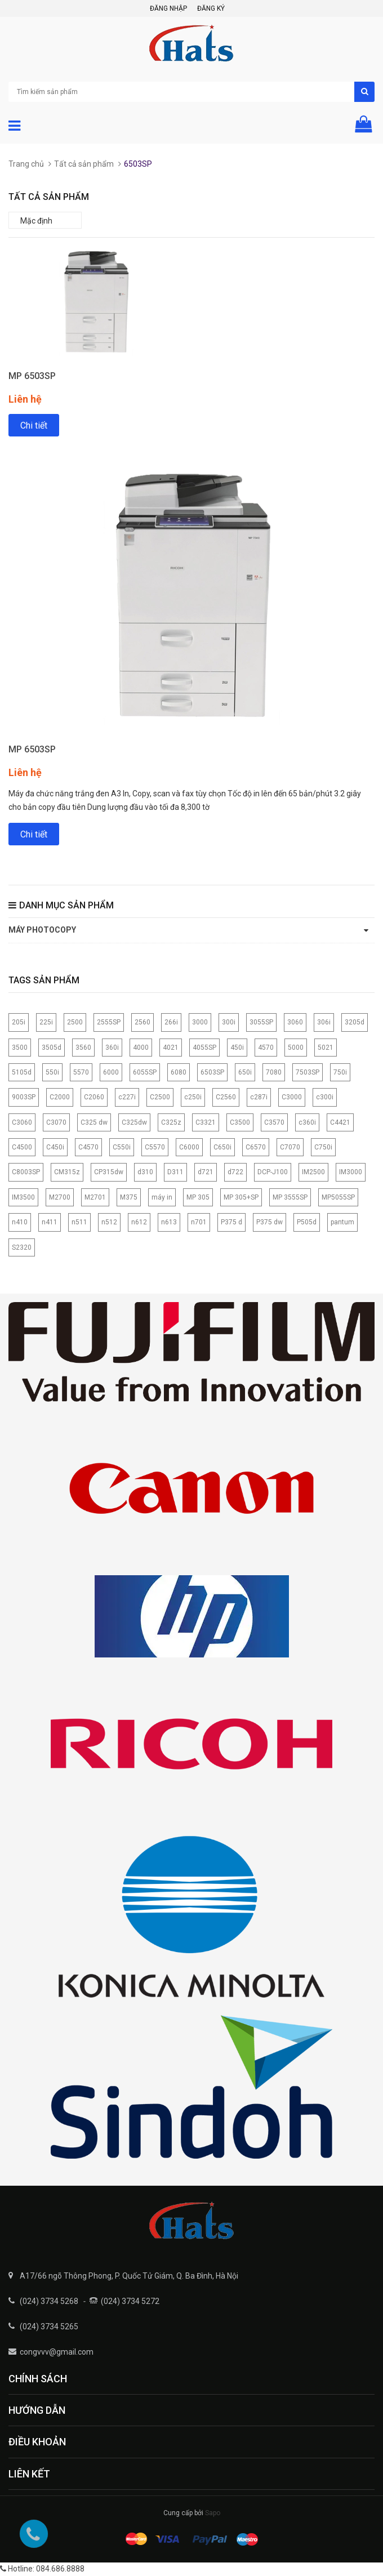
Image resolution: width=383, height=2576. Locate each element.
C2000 (60, 1097)
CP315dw (108, 1172)
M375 (128, 1197)
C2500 (160, 1097)
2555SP (109, 1022)
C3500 (240, 1122)
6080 (178, 1072)
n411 (49, 1222)
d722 (235, 1172)
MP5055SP (338, 1197)
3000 (200, 1022)
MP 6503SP (32, 376)
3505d (51, 1047)
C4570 (88, 1147)
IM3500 (23, 1197)
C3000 (292, 1097)
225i (46, 1022)
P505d (307, 1222)
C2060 (94, 1097)
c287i (259, 1097)
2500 (75, 1022)
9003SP (23, 1097)
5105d (22, 1072)
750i (340, 1072)
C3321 (205, 1122)
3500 (20, 1047)
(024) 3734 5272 (130, 2301)
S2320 (22, 1247)
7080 (274, 1072)
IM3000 (350, 1172)
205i (18, 1022)
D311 (175, 1172)
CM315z (67, 1172)
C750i (323, 1147)
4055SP (204, 1047)
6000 (111, 1072)
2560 (142, 1022)
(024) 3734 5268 (49, 2301)
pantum (342, 1222)
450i (237, 1047)
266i (171, 1022)
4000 (141, 1047)
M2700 (59, 1197)
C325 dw (94, 1122)
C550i (122, 1147)
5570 (81, 1072)
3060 (295, 1022)
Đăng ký (211, 8)
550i (52, 1072)
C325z (171, 1122)
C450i (55, 1147)
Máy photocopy (42, 929)
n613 (169, 1222)
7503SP (307, 1072)
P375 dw (269, 1222)
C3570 (274, 1122)
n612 (139, 1222)
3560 (83, 1047)
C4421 (340, 1122)
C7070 (290, 1147)
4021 (171, 1047)
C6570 (256, 1147)
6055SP (145, 1072)
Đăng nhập (168, 8)
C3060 (22, 1122)
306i (324, 1022)
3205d (354, 1022)
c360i (307, 1122)
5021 (325, 1047)
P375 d (231, 1222)
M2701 (95, 1197)
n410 (20, 1222)
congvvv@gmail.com (56, 2351)
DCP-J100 (272, 1172)
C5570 (155, 1147)
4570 (266, 1047)
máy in (162, 1197)
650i (245, 1072)
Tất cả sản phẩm (84, 163)
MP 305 (198, 1197)
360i (112, 1047)
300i (228, 1022)
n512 (109, 1222)
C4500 (22, 1147)
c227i (127, 1097)
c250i (193, 1097)
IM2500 (313, 1172)
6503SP (212, 1072)
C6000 (189, 1147)
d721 (205, 1172)
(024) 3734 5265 (49, 2326)
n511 (79, 1222)
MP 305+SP (241, 1197)
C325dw (134, 1122)
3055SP (261, 1022)
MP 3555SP (290, 1197)
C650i (222, 1147)
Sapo (212, 2513)
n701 (199, 1222)
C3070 (56, 1122)
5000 (296, 1047)
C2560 (226, 1097)
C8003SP (26, 1172)
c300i (324, 1097)
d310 (145, 1172)
